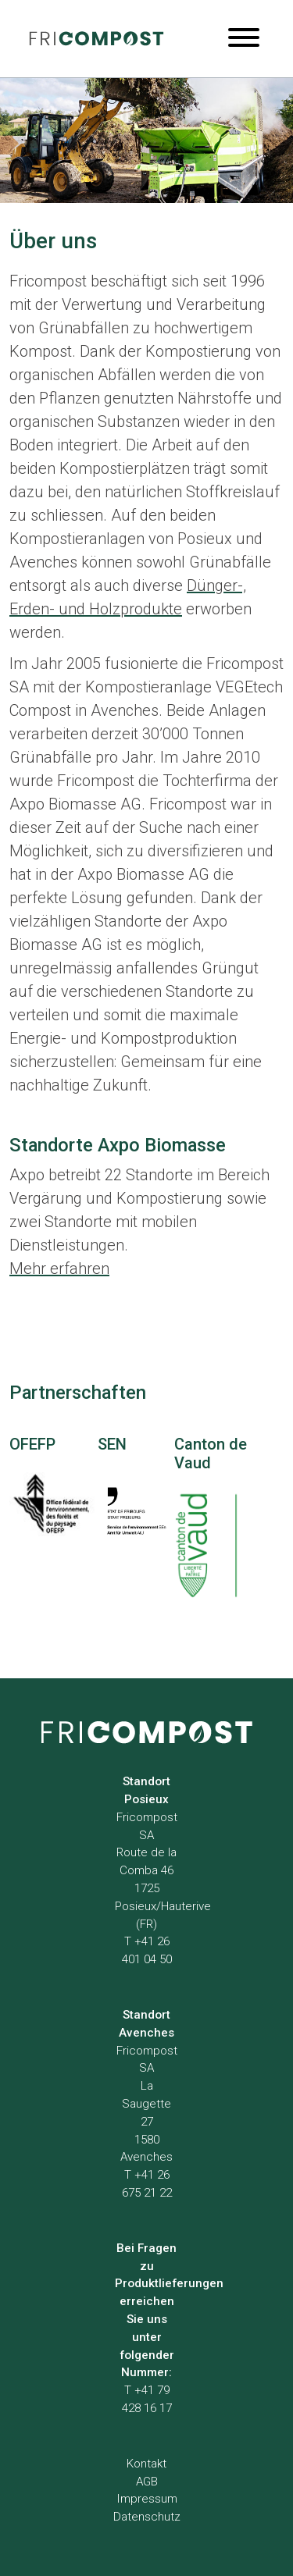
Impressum (146, 2499)
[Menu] (243, 38)
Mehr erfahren (59, 1268)
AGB (147, 2482)
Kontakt (146, 2464)
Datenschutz (146, 2517)
